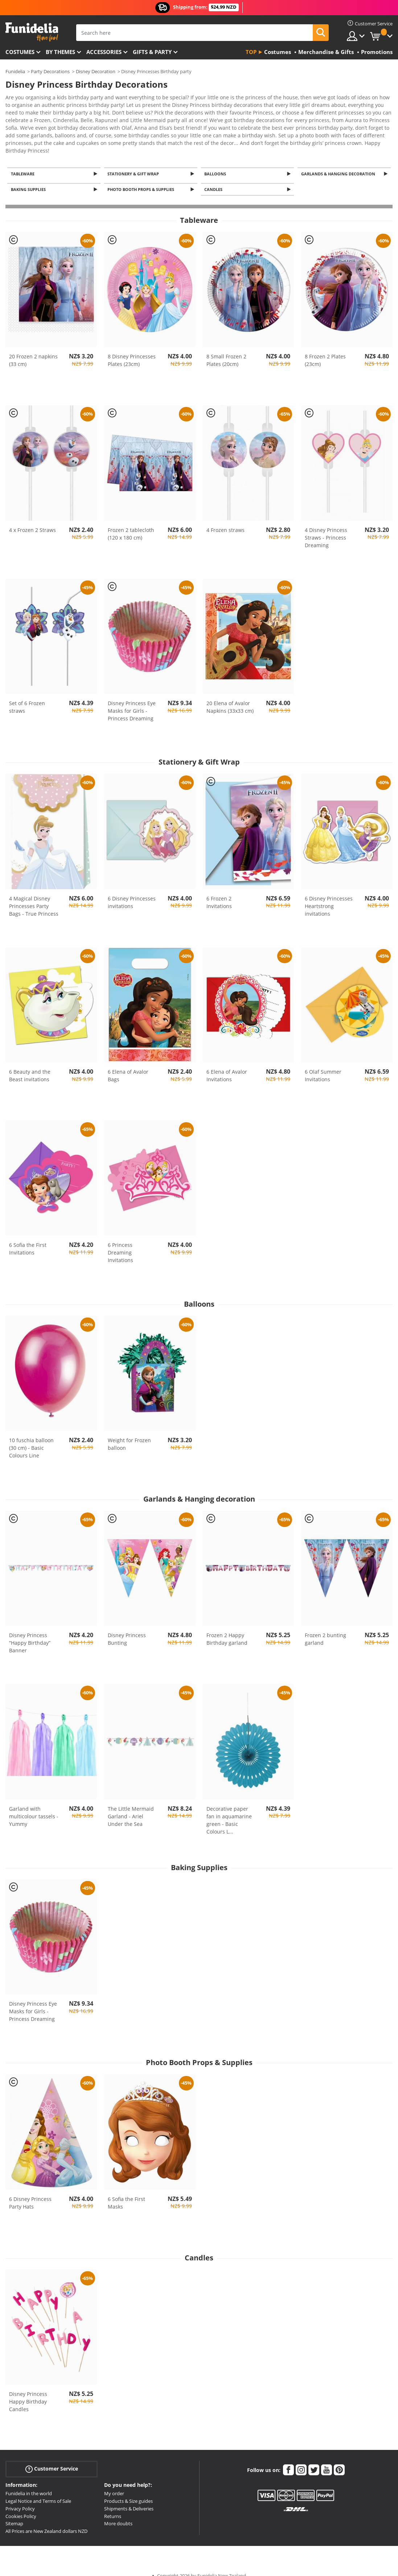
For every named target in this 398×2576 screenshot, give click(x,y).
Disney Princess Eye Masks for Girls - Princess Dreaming (132, 700)
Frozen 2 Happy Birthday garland (226, 1628)
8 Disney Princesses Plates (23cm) (132, 349)
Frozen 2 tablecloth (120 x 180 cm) (131, 523)
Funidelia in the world (28, 2483)
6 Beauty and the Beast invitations (29, 1065)
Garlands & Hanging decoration (339, 161)
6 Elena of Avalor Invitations (226, 1065)
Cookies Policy (20, 2505)
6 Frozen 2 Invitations (219, 891)
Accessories (104, 51)
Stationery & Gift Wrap (134, 161)
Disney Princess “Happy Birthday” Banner (29, 1632)
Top (251, 51)
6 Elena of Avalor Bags (128, 1065)
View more (25, 137)
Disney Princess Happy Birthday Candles (28, 2391)
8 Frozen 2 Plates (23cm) (325, 349)
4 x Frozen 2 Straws (32, 519)
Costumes (19, 51)
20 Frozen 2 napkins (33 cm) (33, 349)
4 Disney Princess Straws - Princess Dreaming (326, 527)
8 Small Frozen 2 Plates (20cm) (226, 349)
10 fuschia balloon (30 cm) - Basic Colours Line (31, 1437)
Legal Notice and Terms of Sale (38, 2490)
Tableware (24, 161)
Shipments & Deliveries (128, 2497)
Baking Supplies (29, 178)
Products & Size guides (128, 2490)
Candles (215, 178)
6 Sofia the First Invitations (27, 1238)
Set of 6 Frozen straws (27, 696)
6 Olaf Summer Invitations (323, 1065)
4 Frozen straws (225, 519)
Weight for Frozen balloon (129, 1433)
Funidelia (15, 71)
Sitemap (14, 2513)
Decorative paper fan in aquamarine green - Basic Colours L (229, 1809)
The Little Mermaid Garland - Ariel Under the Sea (131, 1805)
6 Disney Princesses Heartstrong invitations (329, 895)
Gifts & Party (152, 51)
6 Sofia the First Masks (126, 2192)
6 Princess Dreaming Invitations (120, 1242)
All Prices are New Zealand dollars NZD (46, 2520)
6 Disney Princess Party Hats (30, 2192)
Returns (112, 2505)
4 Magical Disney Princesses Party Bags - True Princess (33, 895)
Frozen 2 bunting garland (325, 1628)
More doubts (118, 2513)
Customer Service (51, 2458)
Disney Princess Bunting (127, 1628)
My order (114, 2483)
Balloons (216, 161)
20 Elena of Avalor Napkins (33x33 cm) (230, 696)
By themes (60, 51)
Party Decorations (50, 71)
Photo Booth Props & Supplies (142, 178)
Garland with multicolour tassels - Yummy (33, 1805)
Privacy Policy (20, 2497)
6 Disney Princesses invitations (132, 891)
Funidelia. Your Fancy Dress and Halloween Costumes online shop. (31, 32)
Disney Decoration (95, 71)
